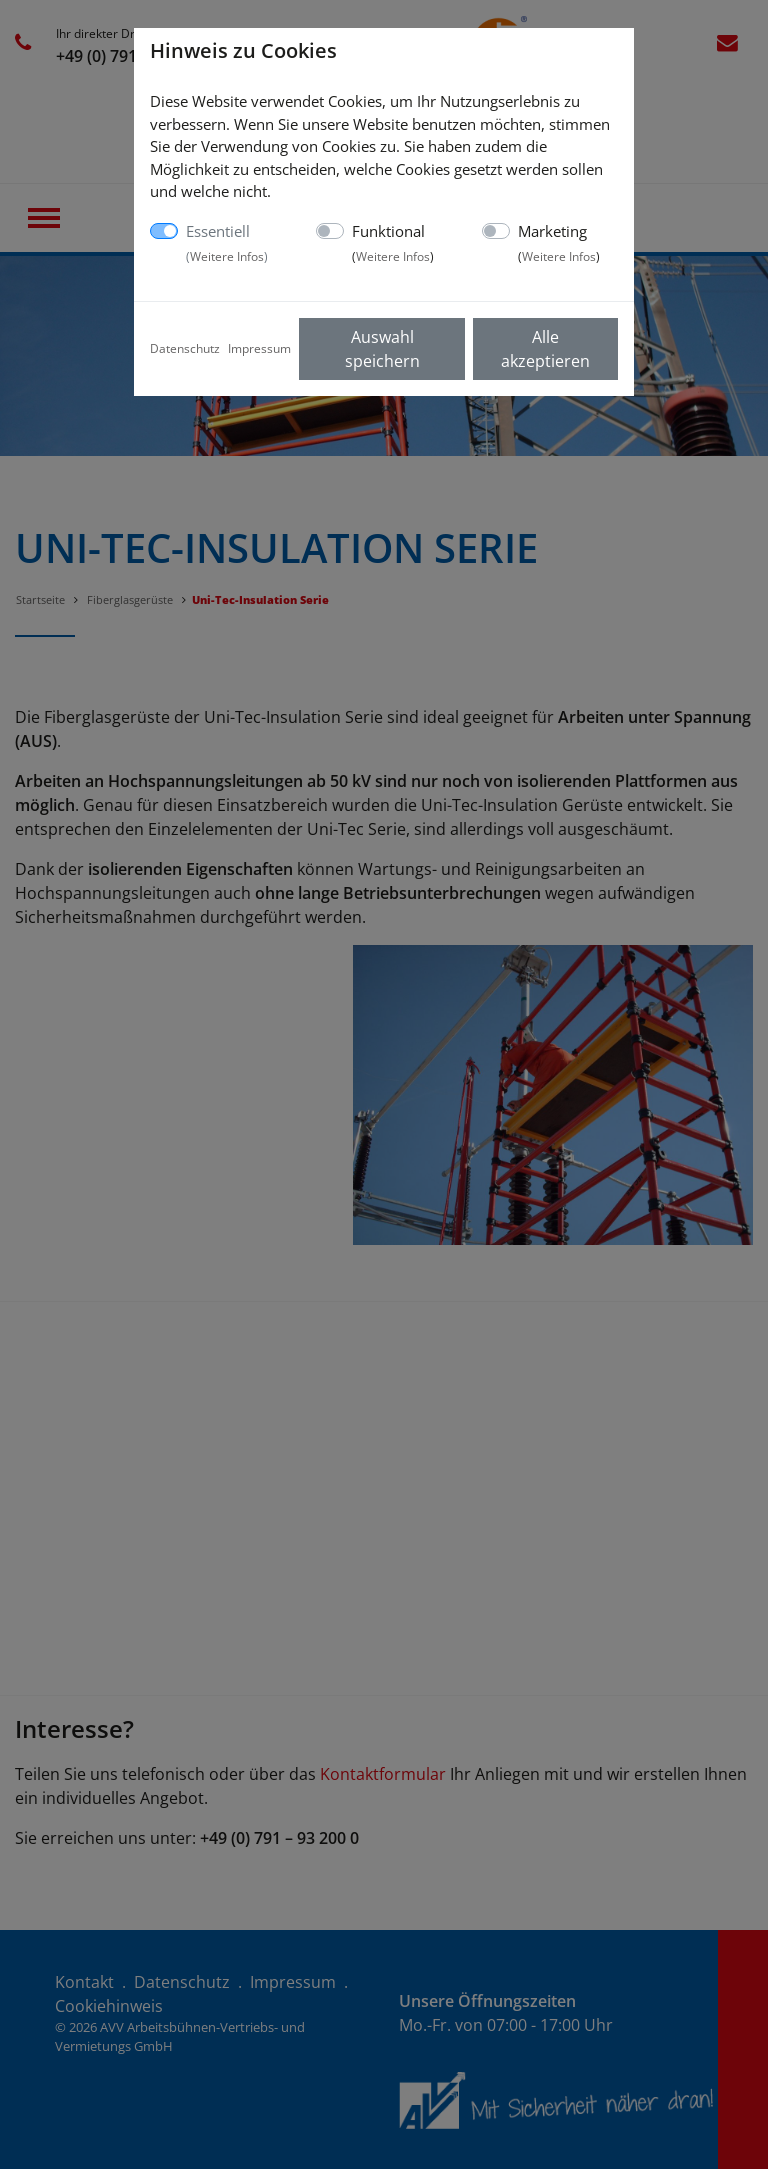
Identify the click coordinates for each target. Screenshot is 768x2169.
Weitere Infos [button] (227, 256)
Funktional (393, 243)
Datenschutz (185, 348)
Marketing (559, 243)
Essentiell (227, 243)
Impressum (259, 348)
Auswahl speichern (382, 349)
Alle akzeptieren (545, 349)
